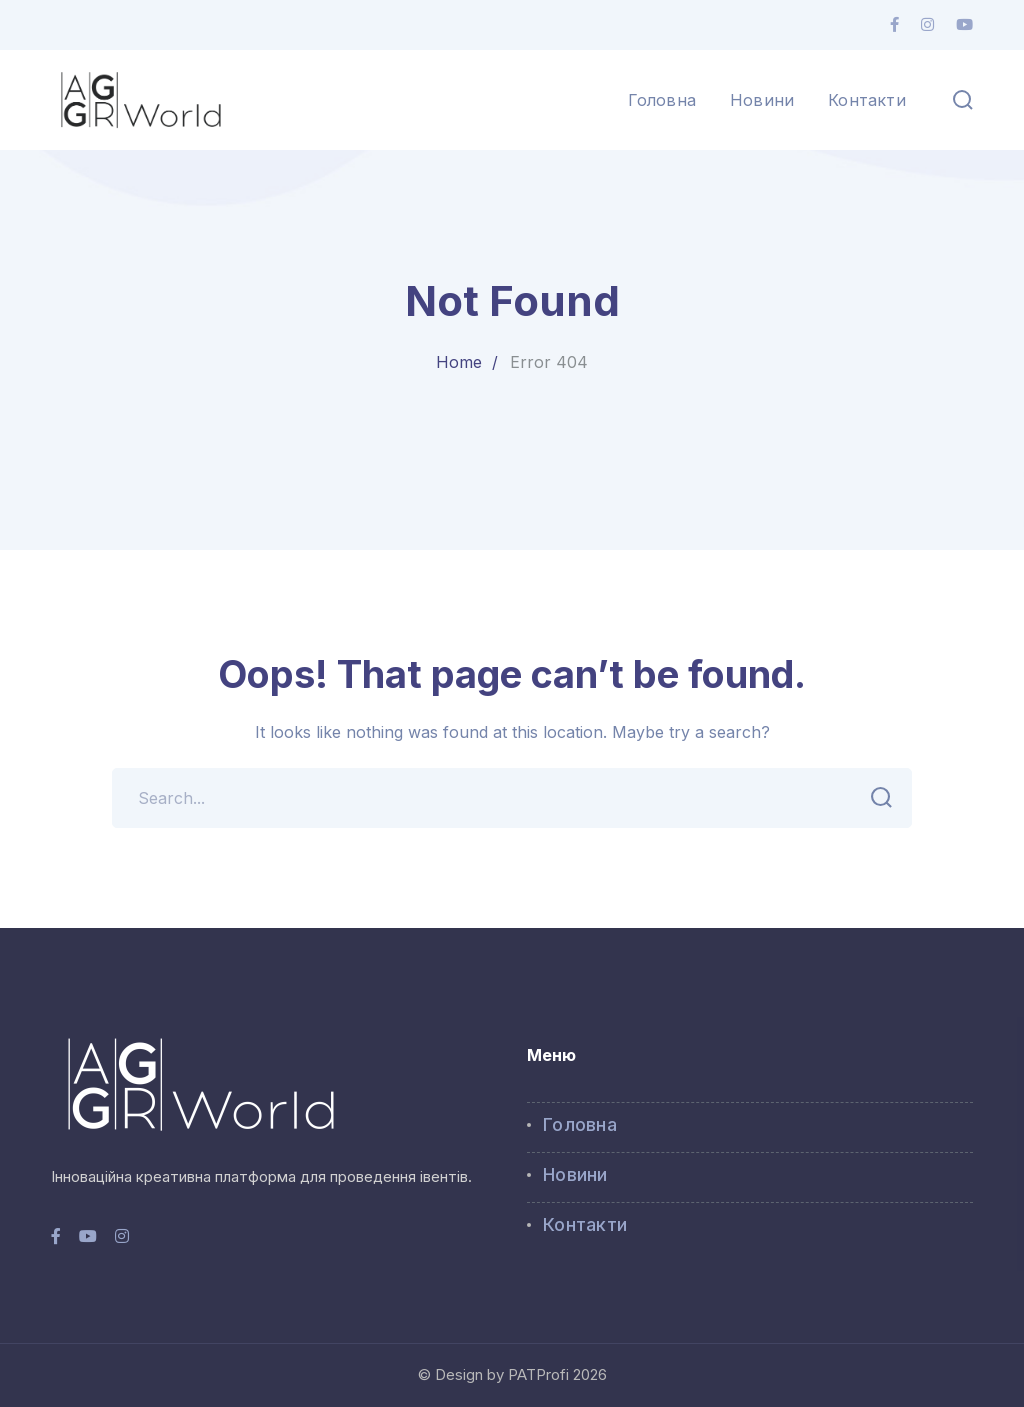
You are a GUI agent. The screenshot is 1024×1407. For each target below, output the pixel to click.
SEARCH (875, 798)
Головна (580, 1124)
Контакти (585, 1224)
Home (459, 362)
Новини (575, 1174)
